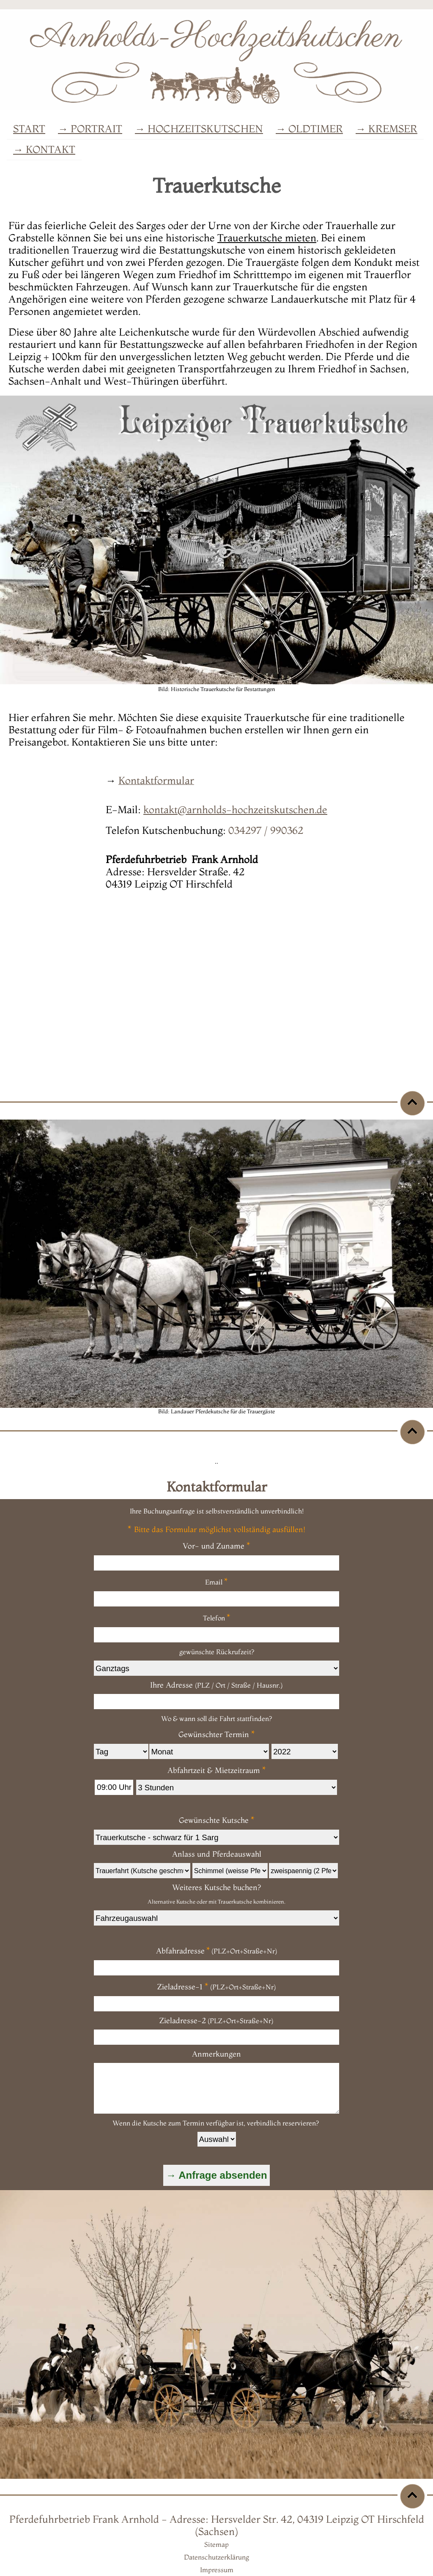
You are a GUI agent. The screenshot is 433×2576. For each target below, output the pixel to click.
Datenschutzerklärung (216, 2557)
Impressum (216, 2569)
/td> (216, 1837)
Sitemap (216, 2544)
